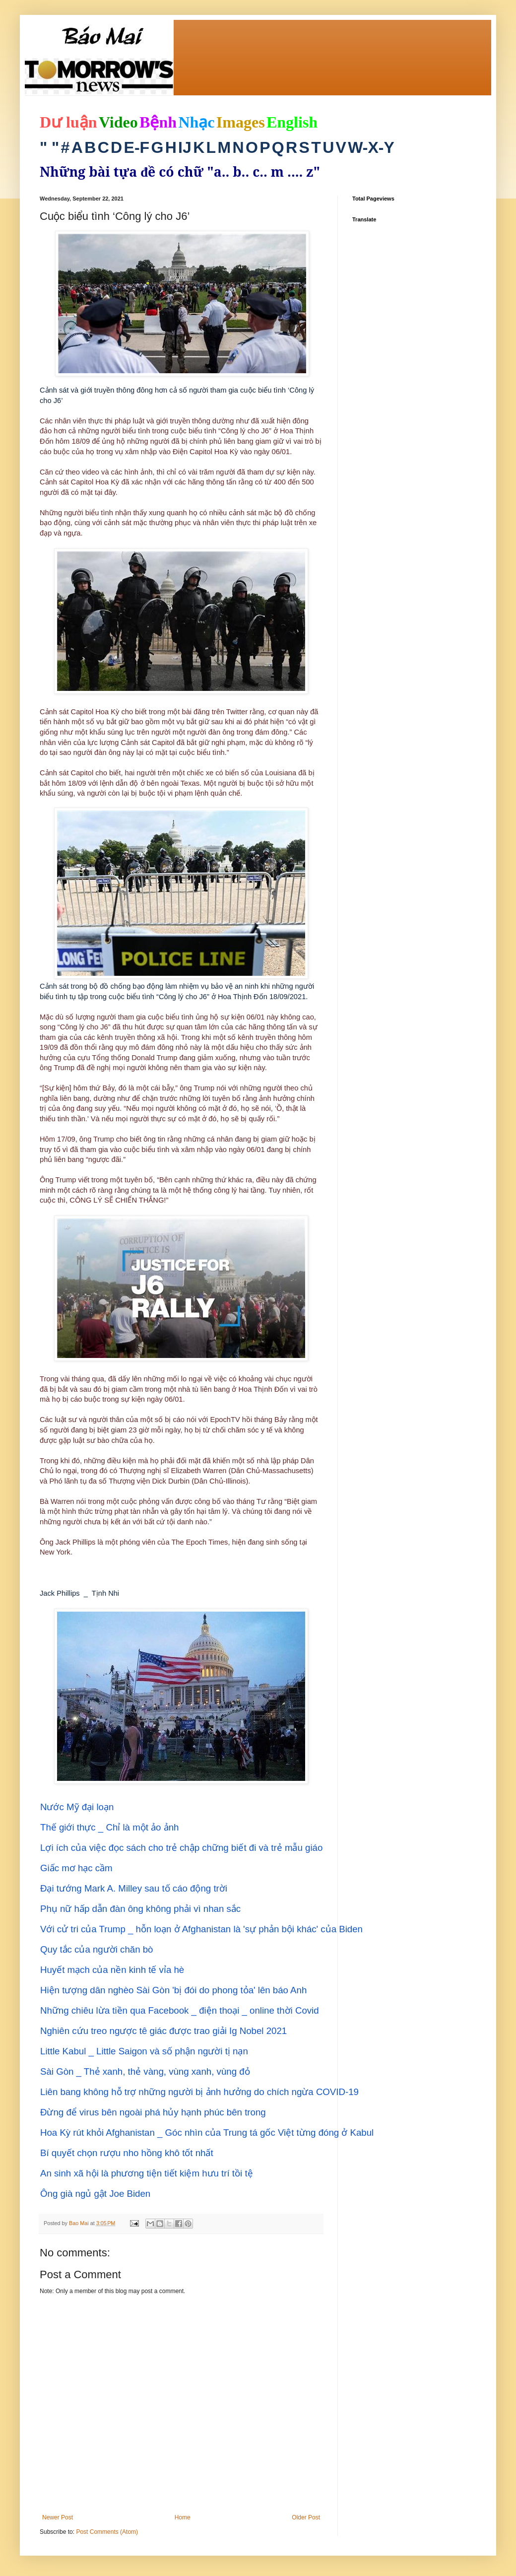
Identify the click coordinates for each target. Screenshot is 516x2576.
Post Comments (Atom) (107, 2531)
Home (183, 2517)
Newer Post (57, 2517)
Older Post (306, 2517)
